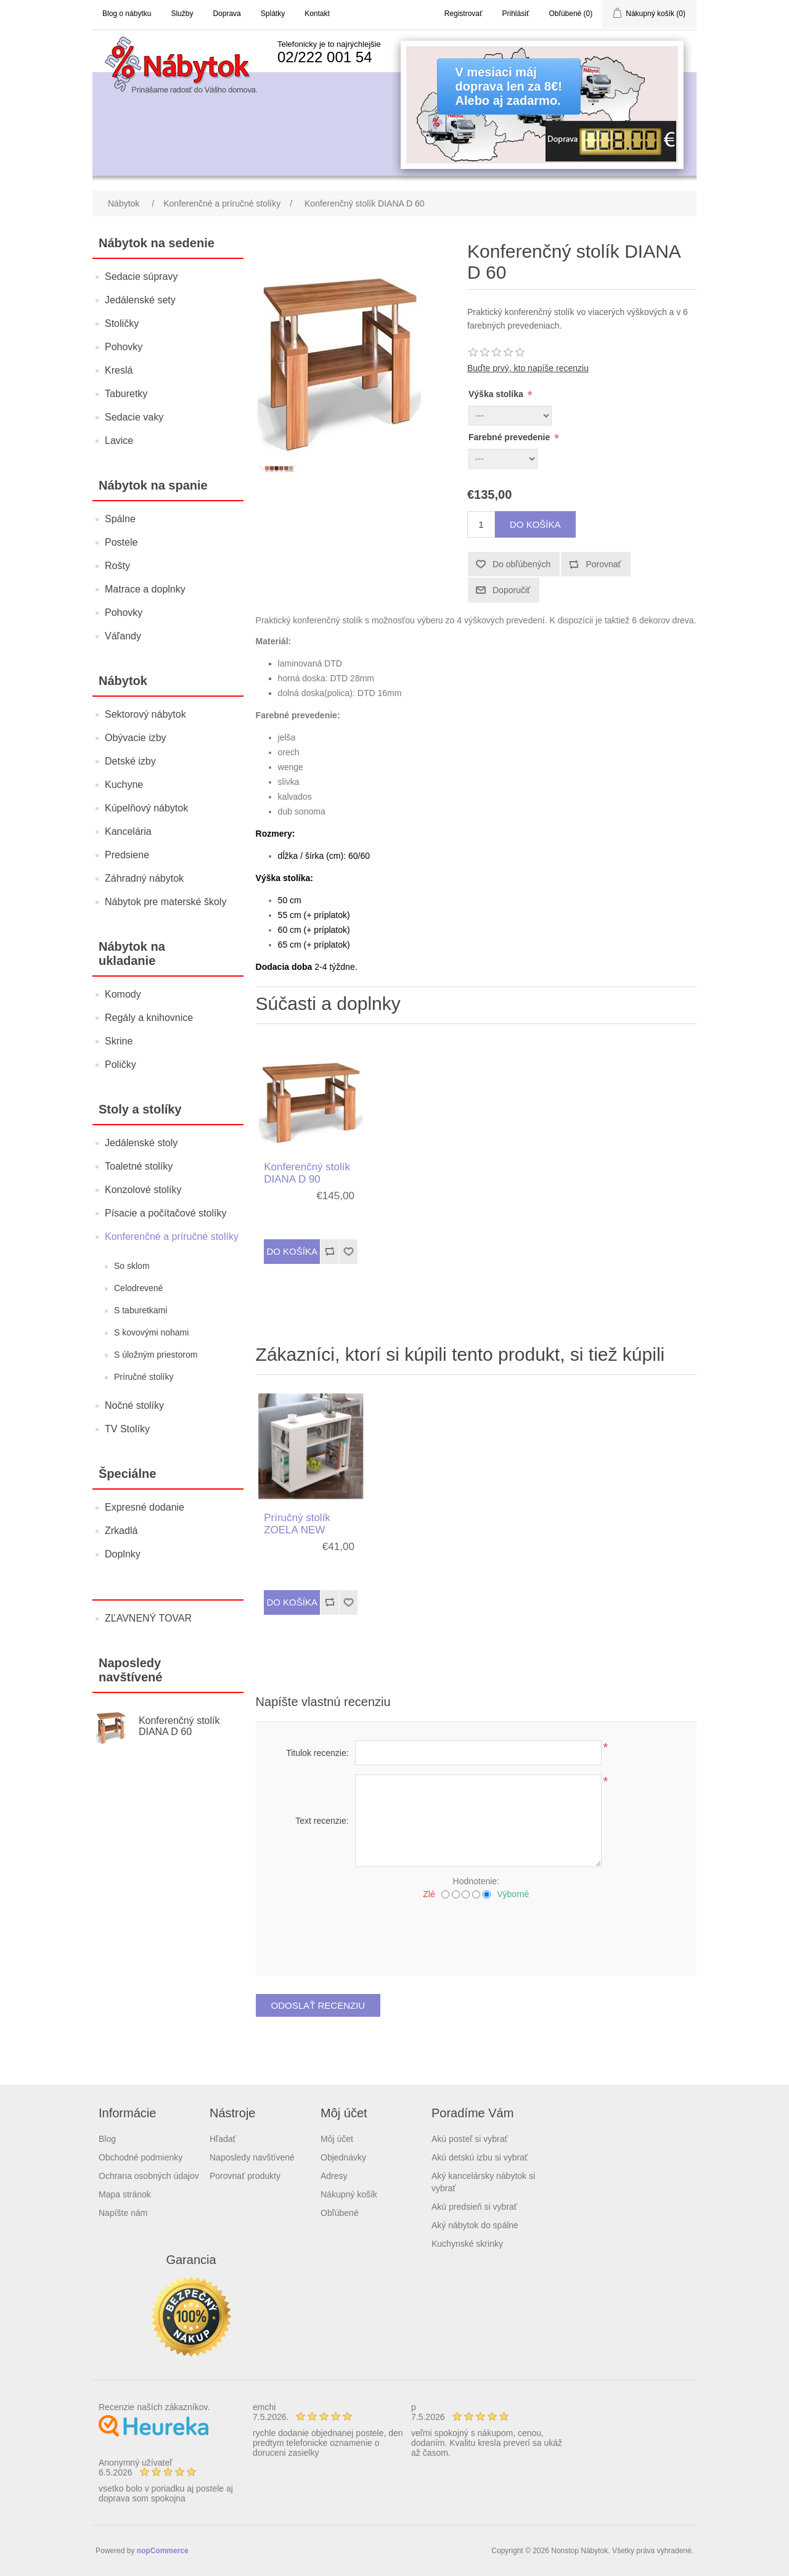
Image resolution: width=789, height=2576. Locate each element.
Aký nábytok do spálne (474, 2225)
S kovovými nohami (151, 1332)
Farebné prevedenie (510, 437)
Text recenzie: (321, 1821)
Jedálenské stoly (141, 1143)
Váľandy (123, 636)
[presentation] (476, 1933)
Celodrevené (138, 1288)
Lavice (119, 440)
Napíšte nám (123, 2213)
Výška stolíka (497, 394)
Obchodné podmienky (140, 2157)
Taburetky (126, 393)
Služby (182, 13)
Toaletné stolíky (139, 1166)
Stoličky (122, 323)
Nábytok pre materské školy (165, 901)
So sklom (132, 1266)
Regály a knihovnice (149, 1017)
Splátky (273, 13)
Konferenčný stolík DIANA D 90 (307, 1173)
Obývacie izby (135, 737)
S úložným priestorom (155, 1355)
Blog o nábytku (126, 13)
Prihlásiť (515, 13)
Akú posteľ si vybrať (469, 2139)
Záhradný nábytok (144, 878)
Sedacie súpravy (141, 276)
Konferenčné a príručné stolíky (172, 1236)
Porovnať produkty (245, 2176)
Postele (121, 542)
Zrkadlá (121, 1530)
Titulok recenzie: (317, 1753)
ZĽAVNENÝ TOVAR (148, 1618)
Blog (107, 2139)
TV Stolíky (127, 1429)
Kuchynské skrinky (467, 2244)
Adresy (334, 2176)
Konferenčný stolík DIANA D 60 (179, 1726)
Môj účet (337, 2139)
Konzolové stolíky (143, 1189)
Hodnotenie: (476, 1881)
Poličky (120, 1064)
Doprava (226, 13)
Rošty (117, 565)
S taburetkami (140, 1310)
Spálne (120, 519)
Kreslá (119, 370)
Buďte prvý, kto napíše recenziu (528, 368)
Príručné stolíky (143, 1377)
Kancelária (128, 831)
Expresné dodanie (144, 1507)
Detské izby (130, 761)
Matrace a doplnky (145, 589)
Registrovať (463, 13)
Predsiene (127, 855)
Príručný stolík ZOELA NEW (297, 1524)
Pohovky (123, 347)
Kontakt (317, 13)
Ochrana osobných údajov (149, 2176)
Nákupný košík (349, 2194)
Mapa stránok (125, 2194)
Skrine (119, 1041)
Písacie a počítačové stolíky (165, 1213)
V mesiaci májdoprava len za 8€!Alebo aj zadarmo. (509, 86)
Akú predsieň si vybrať (474, 2207)
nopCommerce (163, 2550)
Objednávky (343, 2157)
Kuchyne (124, 784)
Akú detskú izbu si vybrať (479, 2157)
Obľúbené (340, 2213)
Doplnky (123, 1554)
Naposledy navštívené (252, 2157)
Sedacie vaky (134, 417)
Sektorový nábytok (145, 714)
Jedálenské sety (140, 300)
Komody (123, 994)
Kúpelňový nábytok (146, 808)
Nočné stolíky (134, 1405)
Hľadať (223, 2139)
